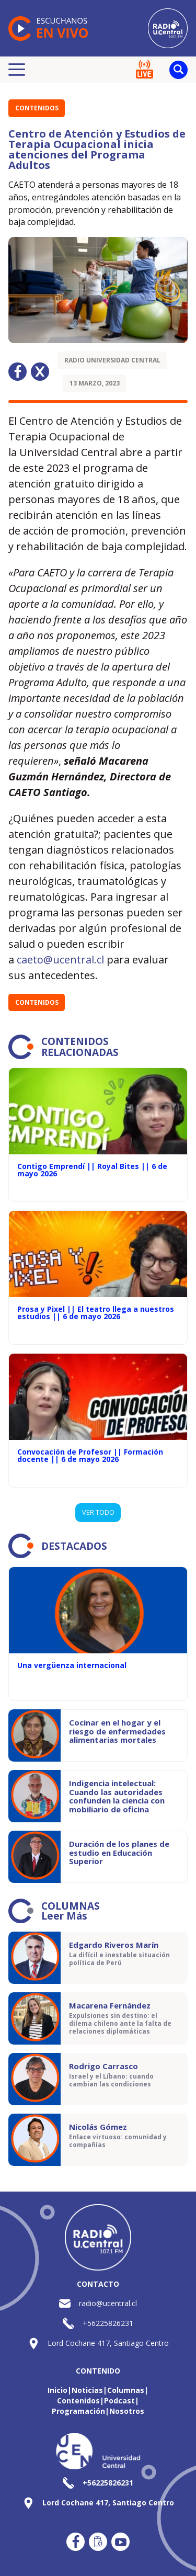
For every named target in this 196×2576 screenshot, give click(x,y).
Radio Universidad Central (112, 360)
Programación (78, 2411)
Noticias (87, 2390)
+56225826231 (108, 2323)
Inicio (57, 2390)
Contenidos (37, 108)
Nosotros (126, 2411)
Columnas (125, 2390)
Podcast (119, 2400)
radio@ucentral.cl (108, 2303)
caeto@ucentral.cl (60, 959)
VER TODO (98, 1512)
